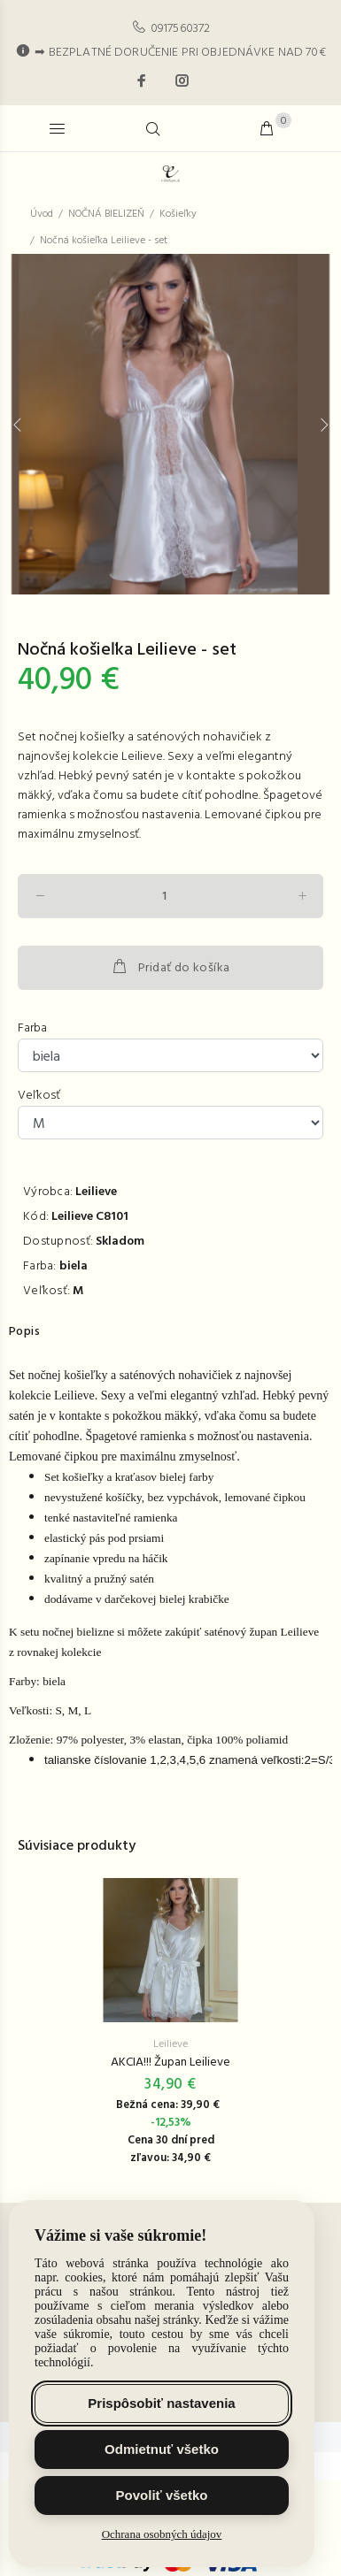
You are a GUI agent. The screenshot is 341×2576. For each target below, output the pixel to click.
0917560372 (180, 29)
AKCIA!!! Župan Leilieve (170, 2063)
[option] (170, 424)
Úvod (41, 214)
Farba (32, 1029)
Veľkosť (39, 1096)
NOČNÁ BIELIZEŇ (106, 214)
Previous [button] (17, 424)
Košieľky (178, 214)
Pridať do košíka (170, 967)
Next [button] (324, 424)
